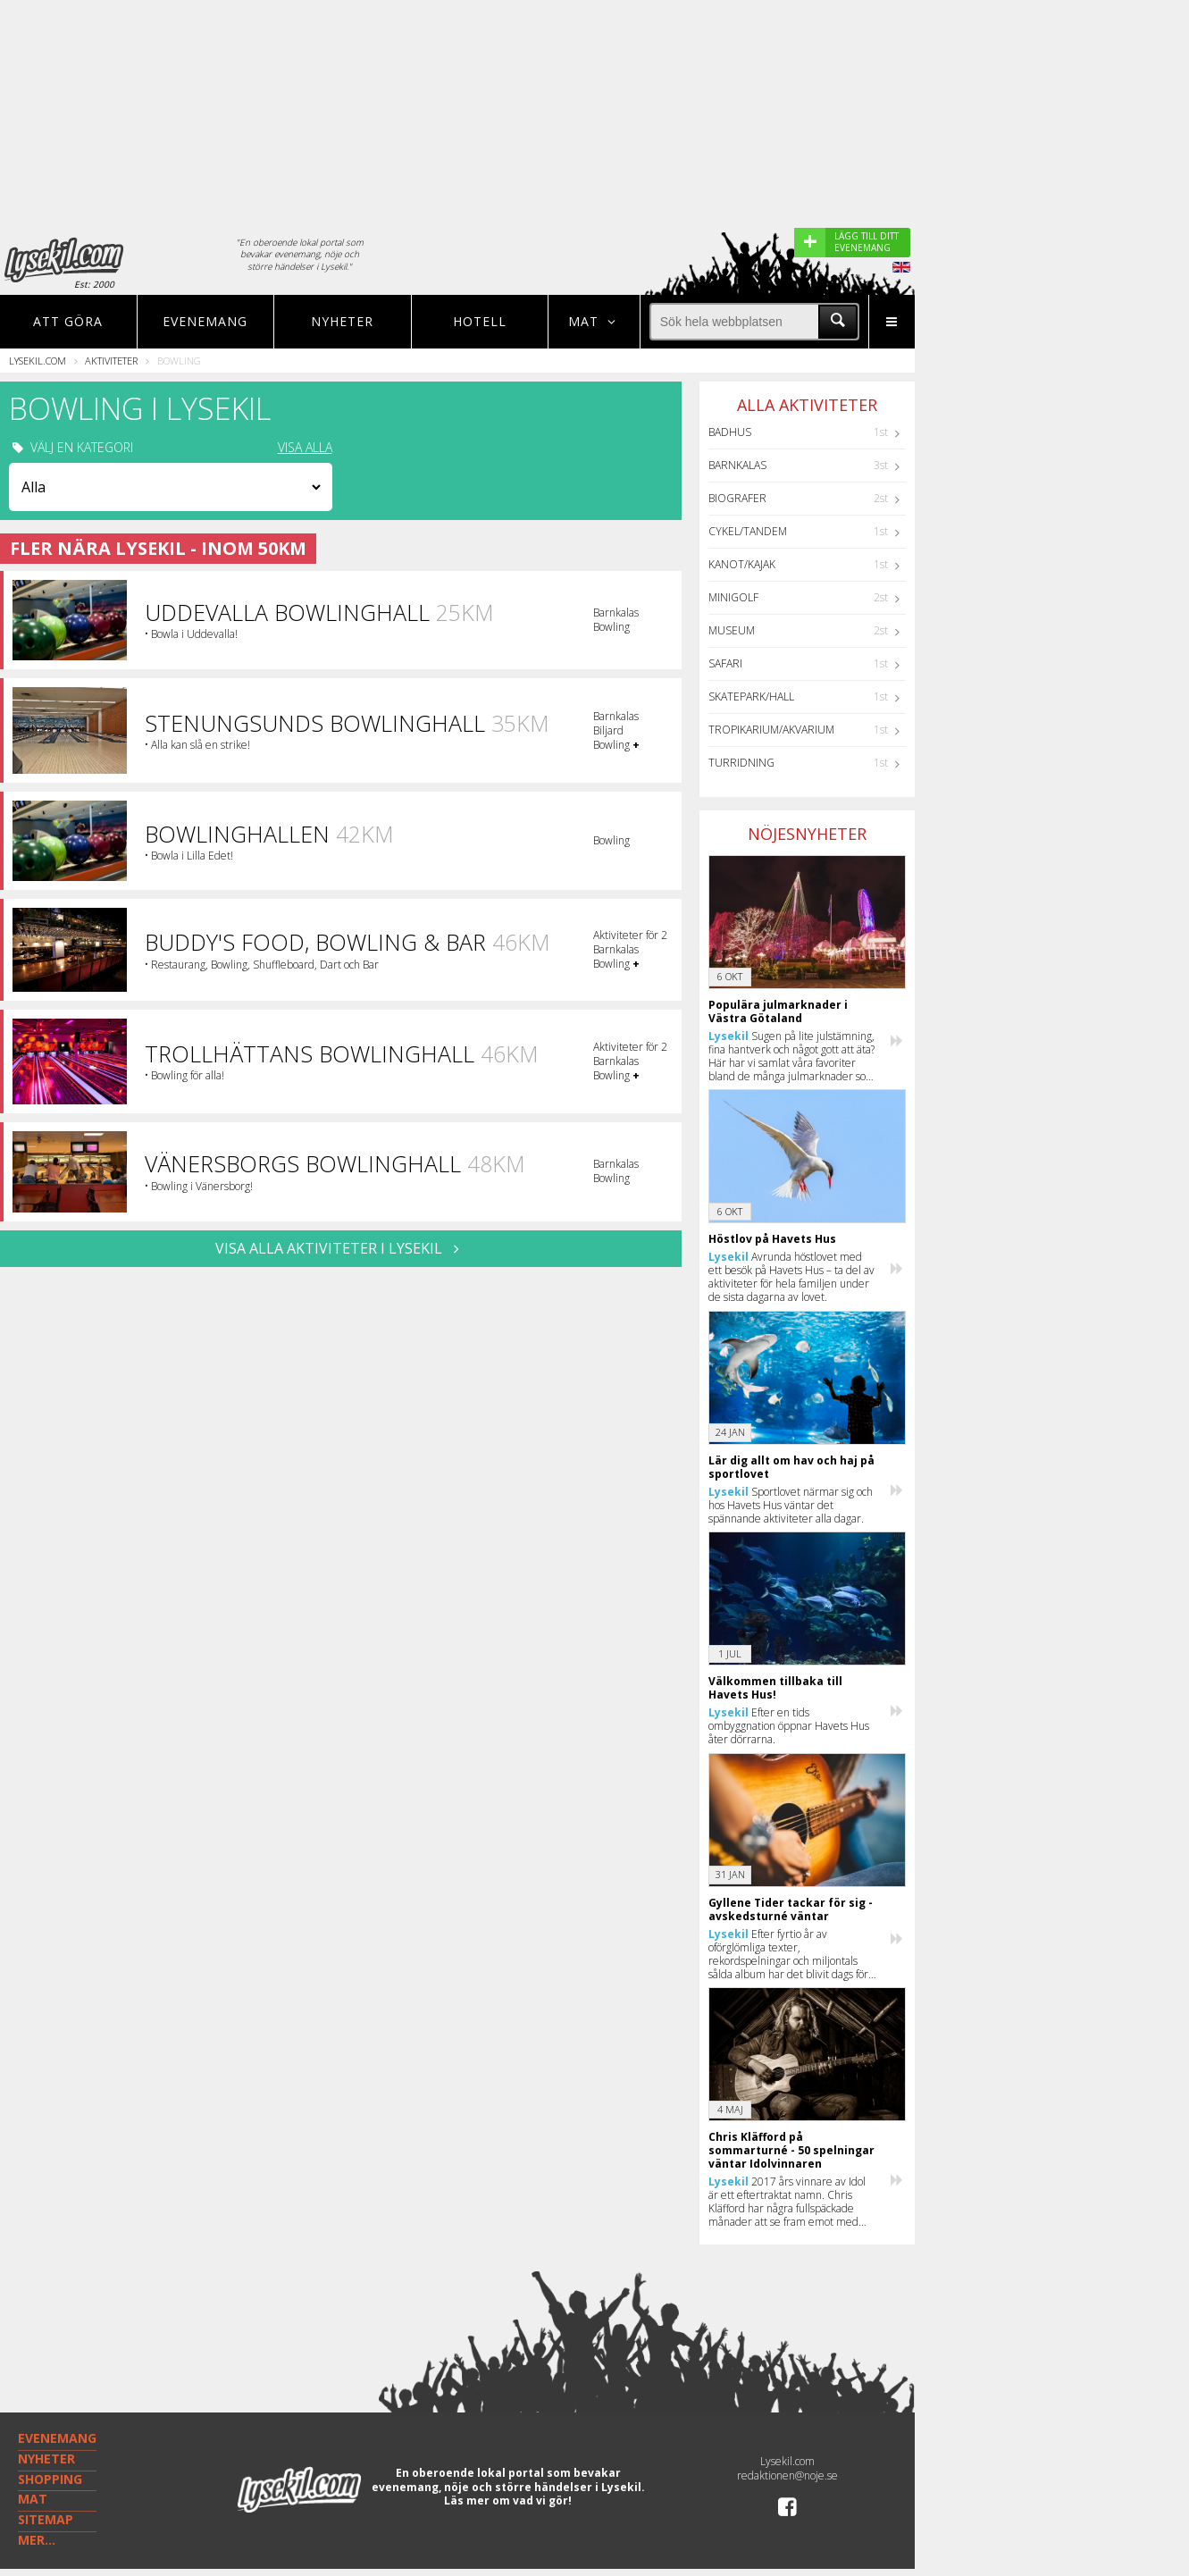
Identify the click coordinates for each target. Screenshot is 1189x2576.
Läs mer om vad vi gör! (508, 2500)
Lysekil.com (37, 360)
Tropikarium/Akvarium (771, 729)
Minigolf (733, 597)
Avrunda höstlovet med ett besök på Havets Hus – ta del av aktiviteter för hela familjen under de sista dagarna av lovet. (791, 1277)
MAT (32, 2498)
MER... (36, 2539)
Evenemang (205, 321)
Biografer (737, 498)
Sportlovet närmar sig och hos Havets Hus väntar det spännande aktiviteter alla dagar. (790, 1505)
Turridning (741, 762)
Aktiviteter (111, 360)
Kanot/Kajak (741, 564)
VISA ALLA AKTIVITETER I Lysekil (340, 1248)
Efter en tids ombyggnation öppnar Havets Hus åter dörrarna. (788, 1726)
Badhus (729, 432)
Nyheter (342, 321)
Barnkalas (737, 465)
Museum (731, 630)
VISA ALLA (305, 448)
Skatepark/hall (751, 696)
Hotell (480, 321)
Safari (725, 663)
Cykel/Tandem (747, 531)
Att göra (68, 321)
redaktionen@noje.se (787, 2475)
